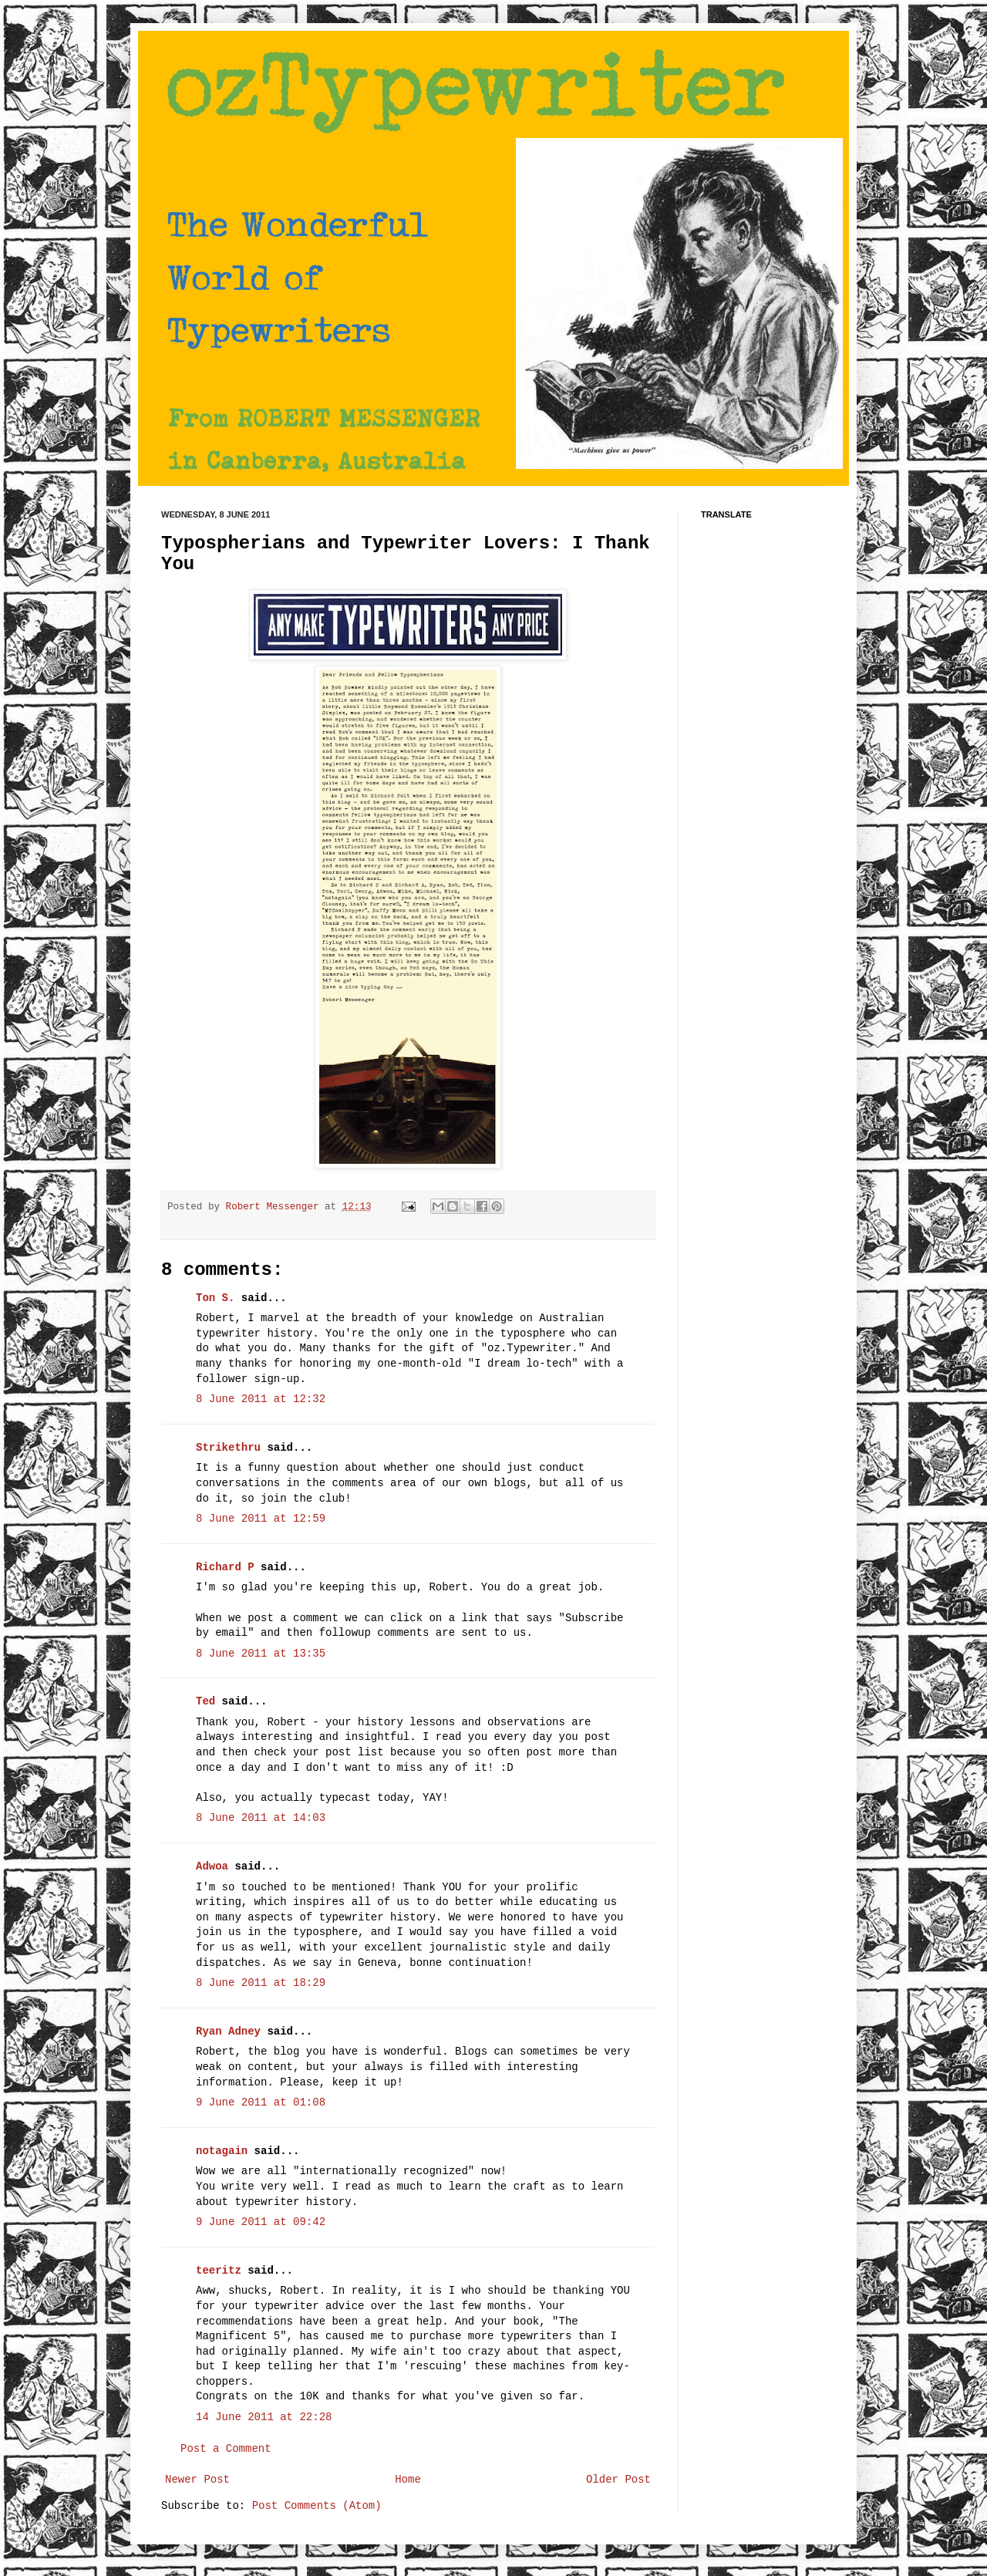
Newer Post (197, 2479)
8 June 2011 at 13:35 (260, 1653)
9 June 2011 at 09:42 (260, 2222)
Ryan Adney (228, 2031)
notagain (222, 2151)
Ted (205, 1701)
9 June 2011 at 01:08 (260, 2102)
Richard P (225, 1567)
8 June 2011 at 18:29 (260, 1983)
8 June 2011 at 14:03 (260, 1818)
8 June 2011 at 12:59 (260, 1518)
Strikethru (228, 1447)
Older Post (618, 2479)
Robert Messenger (275, 1207)
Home (408, 2479)
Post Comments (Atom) (317, 2506)
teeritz (218, 2270)
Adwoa (212, 1866)
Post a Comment (225, 2449)
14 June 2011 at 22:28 (264, 2417)
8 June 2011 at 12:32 (260, 1399)
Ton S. (218, 1298)
